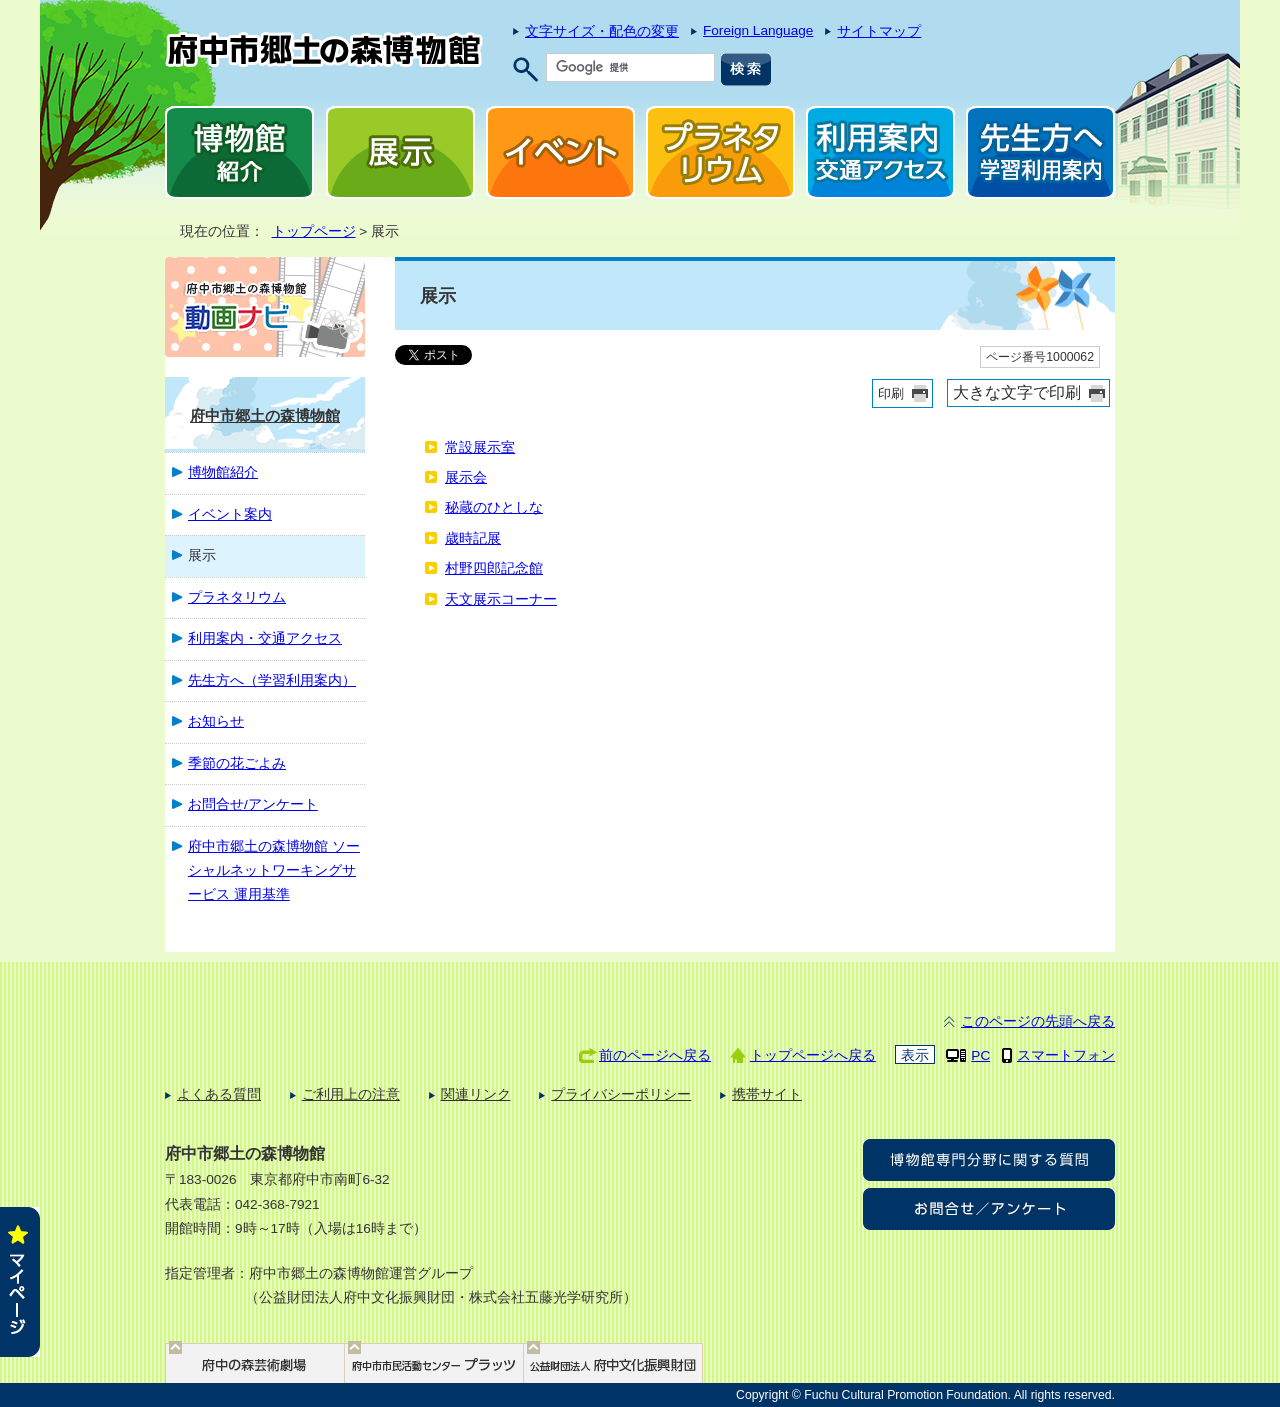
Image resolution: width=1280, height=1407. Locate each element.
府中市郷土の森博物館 (265, 415)
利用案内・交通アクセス (265, 638)
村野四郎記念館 (494, 568)
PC (980, 1055)
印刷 (891, 393)
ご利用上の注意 (351, 1094)
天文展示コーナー (501, 599)
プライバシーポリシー (621, 1094)
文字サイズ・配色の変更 (602, 31)
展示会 (466, 477)
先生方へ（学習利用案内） (272, 680)
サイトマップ (879, 31)
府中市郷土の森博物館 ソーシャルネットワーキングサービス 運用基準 (274, 871)
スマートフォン (1066, 1055)
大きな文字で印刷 (1017, 392)
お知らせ (216, 721)
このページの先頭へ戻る (1038, 1021)
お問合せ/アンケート (253, 804)
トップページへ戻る (813, 1055)
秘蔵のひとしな (494, 507)
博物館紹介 (223, 472)
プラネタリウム (237, 597)
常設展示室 (480, 447)
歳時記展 (473, 538)
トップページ (314, 231)
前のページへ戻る (655, 1055)
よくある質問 (219, 1094)
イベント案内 (230, 514)
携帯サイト (767, 1094)
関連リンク (476, 1094)
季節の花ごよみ (237, 763)
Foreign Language (758, 30)
